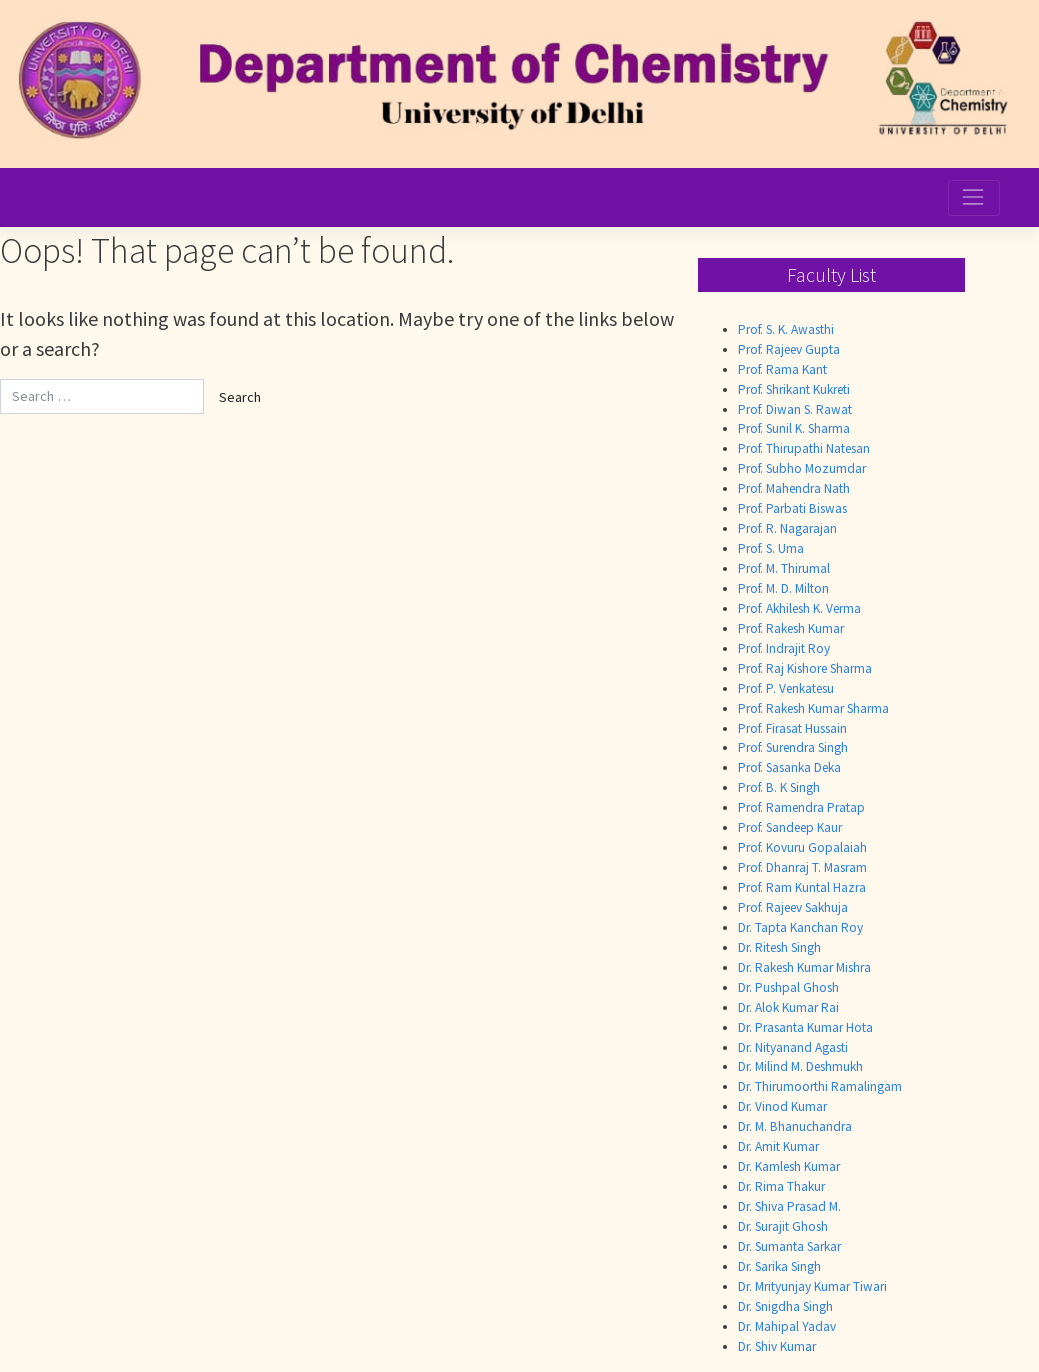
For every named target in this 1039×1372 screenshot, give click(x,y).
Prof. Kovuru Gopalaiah (802, 847)
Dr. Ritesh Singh (779, 947)
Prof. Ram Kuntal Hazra (802, 887)
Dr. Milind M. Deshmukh (800, 1066)
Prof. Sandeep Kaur (790, 827)
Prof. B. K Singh (779, 787)
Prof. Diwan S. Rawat (795, 409)
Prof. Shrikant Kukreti (794, 389)
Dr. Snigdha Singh (785, 1306)
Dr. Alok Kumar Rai (788, 1007)
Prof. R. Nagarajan (787, 528)
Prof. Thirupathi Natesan (804, 448)
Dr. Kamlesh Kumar (789, 1166)
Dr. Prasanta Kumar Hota (805, 1027)
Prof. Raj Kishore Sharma (805, 668)
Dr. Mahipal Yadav (787, 1326)
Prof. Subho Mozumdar (802, 468)
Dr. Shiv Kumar (777, 1346)
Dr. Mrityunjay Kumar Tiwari (812, 1286)
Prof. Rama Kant (782, 369)
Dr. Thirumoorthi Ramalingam (820, 1086)
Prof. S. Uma (771, 548)
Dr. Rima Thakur (781, 1186)
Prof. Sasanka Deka (789, 767)
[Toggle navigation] (974, 198)
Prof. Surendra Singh (793, 747)
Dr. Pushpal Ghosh (788, 987)
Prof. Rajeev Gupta (789, 349)
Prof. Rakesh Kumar (791, 628)
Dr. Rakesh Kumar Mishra (804, 967)
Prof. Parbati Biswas (792, 508)
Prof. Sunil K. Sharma (794, 428)
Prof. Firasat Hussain (792, 728)
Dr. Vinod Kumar (782, 1106)
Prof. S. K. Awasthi (786, 329)
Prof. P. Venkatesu (786, 688)
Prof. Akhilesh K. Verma (799, 608)
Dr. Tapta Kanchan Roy (800, 927)
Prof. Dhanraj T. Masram (802, 867)
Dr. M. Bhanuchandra (795, 1126)
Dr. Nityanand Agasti (793, 1047)
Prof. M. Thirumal (784, 568)
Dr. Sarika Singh (779, 1266)
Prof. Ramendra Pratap (801, 807)
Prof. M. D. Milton (783, 588)
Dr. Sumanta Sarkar (789, 1246)
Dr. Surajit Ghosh (783, 1226)
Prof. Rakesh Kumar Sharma (813, 708)
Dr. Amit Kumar (778, 1146)
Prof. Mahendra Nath (794, 488)
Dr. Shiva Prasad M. (789, 1206)
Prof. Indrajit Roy (784, 648)
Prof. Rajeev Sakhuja (793, 907)
